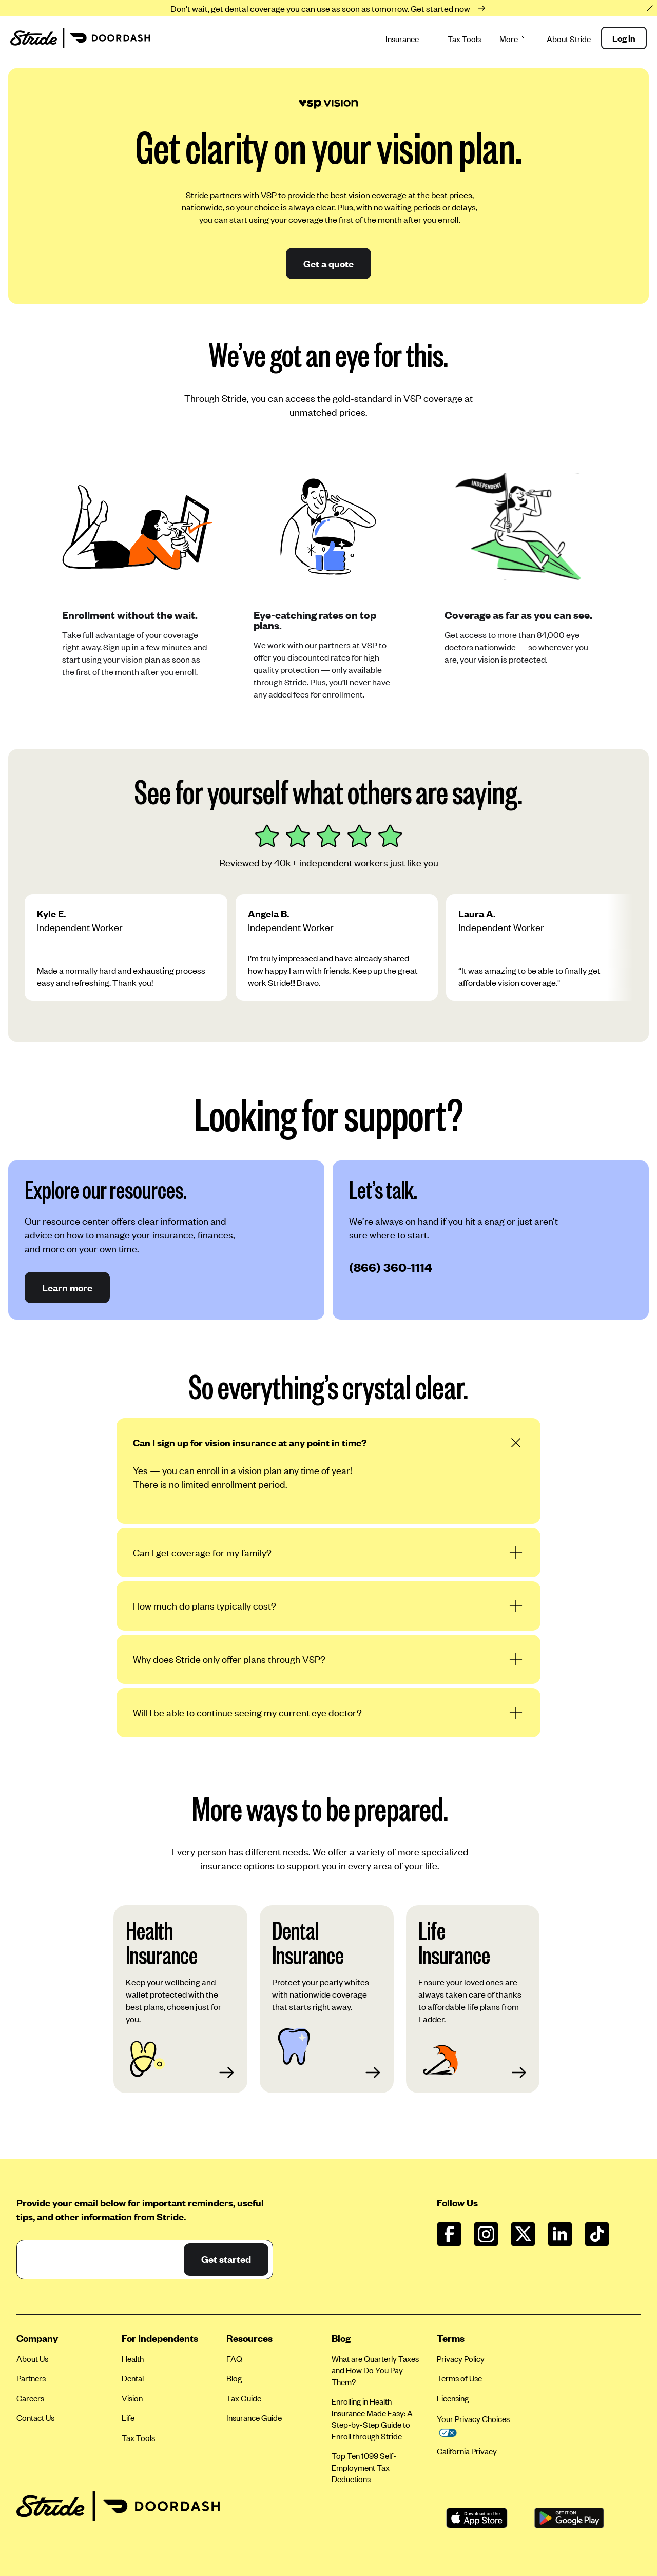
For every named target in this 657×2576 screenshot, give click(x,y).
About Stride (569, 38)
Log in (623, 38)
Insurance (407, 38)
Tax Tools (464, 38)
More (513, 38)
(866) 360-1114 (390, 1267)
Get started (226, 2259)
